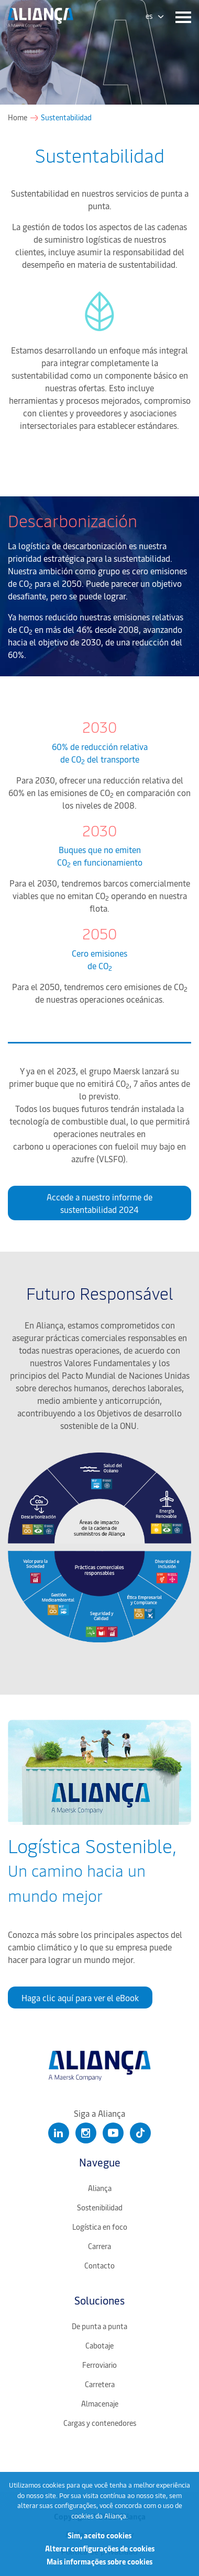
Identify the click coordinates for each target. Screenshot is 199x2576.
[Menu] (180, 17)
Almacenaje (99, 2404)
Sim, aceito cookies (99, 2535)
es (149, 16)
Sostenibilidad (100, 2207)
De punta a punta (99, 2326)
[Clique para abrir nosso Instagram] (85, 2133)
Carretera (100, 2384)
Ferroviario (99, 2365)
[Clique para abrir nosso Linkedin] (58, 2133)
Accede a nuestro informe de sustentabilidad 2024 (99, 1203)
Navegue (99, 2162)
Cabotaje (99, 2346)
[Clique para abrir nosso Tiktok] (140, 2133)
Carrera (99, 2246)
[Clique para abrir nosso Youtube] (113, 2133)
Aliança (100, 2188)
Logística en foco (99, 2227)
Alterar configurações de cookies (99, 2549)
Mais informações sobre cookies (99, 2562)
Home (17, 117)
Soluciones (99, 2300)
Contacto (99, 2266)
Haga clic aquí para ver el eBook (80, 1997)
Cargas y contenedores (99, 2423)
